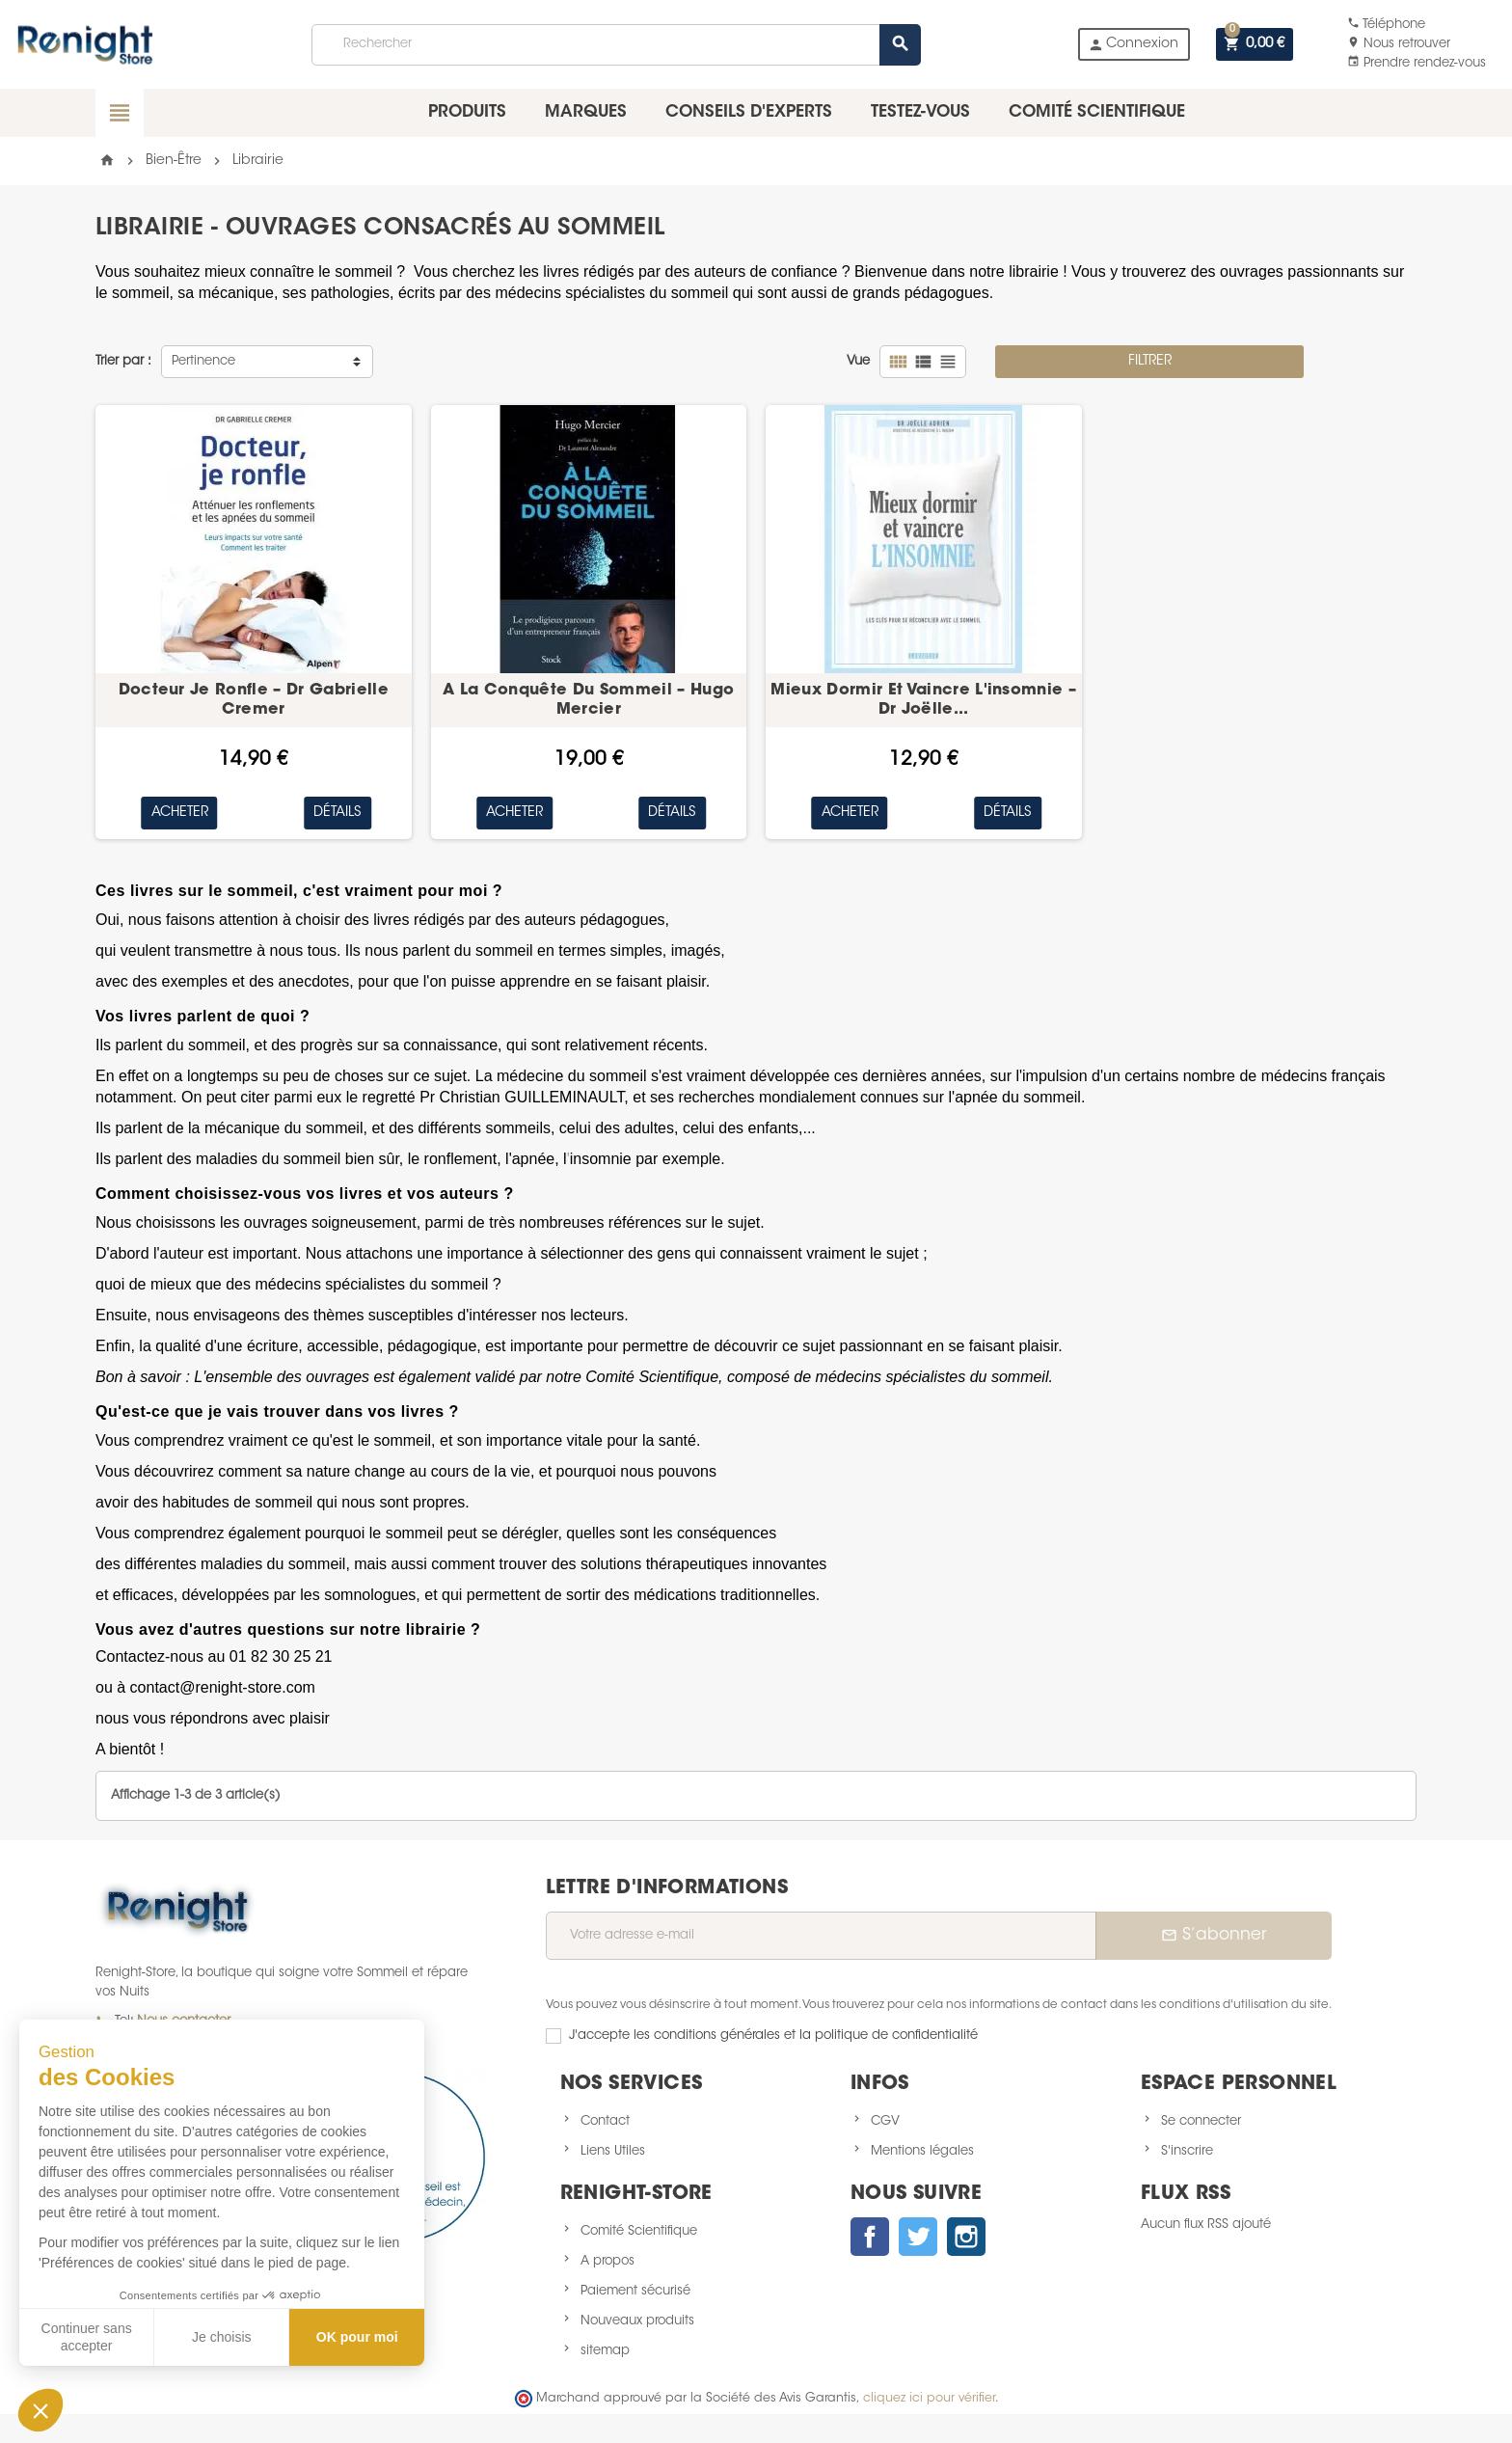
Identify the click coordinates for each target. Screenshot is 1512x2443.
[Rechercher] (615, 45)
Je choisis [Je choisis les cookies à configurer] (221, 2337)
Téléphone (1386, 24)
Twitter (918, 2236)
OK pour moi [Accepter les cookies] (357, 2337)
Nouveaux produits (637, 2321)
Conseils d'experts (748, 112)
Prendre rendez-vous (1416, 63)
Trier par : (123, 361)
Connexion (1132, 45)
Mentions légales (922, 2151)
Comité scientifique (1097, 112)
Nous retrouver (1398, 44)
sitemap (605, 2351)
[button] (40, 2410)
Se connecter (1201, 2121)
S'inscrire (1187, 2151)
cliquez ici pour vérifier (929, 2398)
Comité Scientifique (638, 2231)
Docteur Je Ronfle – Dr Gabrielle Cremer (254, 700)
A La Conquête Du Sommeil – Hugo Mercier (588, 700)
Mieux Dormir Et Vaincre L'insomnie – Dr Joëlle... (923, 700)
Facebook (869, 2236)
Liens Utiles (612, 2151)
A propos (607, 2261)
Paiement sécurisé (635, 2291)
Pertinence (203, 361)
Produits (467, 112)
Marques (586, 112)
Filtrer (1150, 361)
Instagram (966, 2236)
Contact (605, 2121)
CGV (885, 2121)
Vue (858, 361)
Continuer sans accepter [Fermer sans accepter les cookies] (86, 2337)
